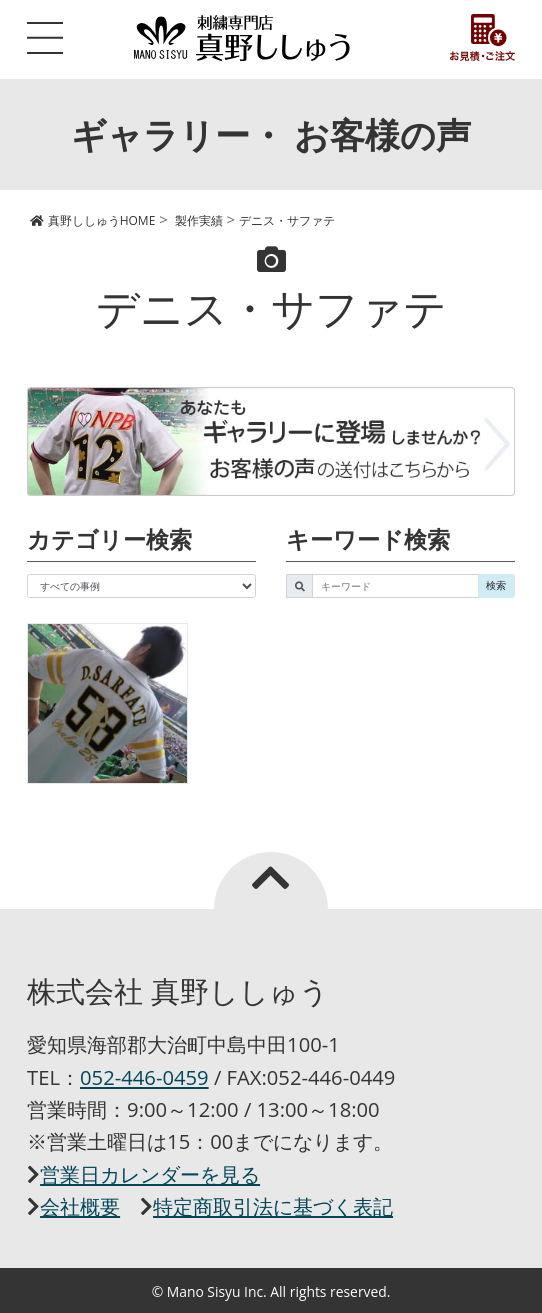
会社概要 (80, 1206)
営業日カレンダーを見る (150, 1174)
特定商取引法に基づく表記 (273, 1206)
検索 (496, 585)
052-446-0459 (144, 1077)
